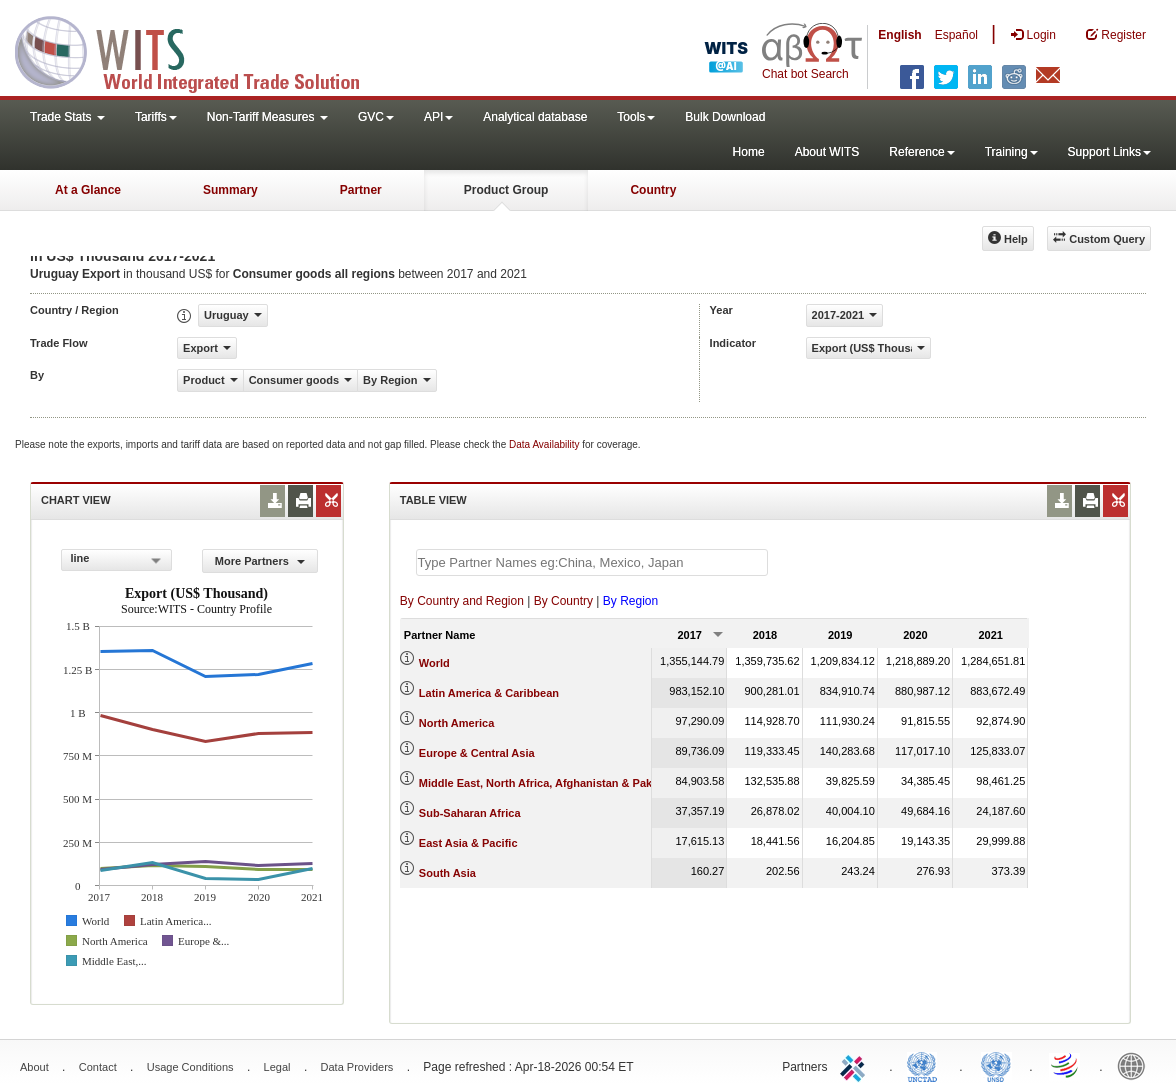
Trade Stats (67, 117)
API (438, 117)
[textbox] (592, 562)
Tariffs (156, 117)
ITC (856, 1065)
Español (956, 35)
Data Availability (545, 444)
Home (749, 152)
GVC (376, 117)
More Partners (260, 561)
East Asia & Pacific (468, 843)
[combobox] (116, 560)
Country (653, 190)
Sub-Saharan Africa (470, 813)
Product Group (506, 190)
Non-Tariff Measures (267, 117)
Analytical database (535, 117)
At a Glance (88, 190)
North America (456, 723)
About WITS (827, 152)
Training (1011, 152)
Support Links (1109, 152)
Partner (361, 190)
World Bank (1136, 1065)
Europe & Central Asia (477, 753)
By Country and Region (462, 601)
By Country (563, 601)
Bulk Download (725, 117)
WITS (200, 50)
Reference (921, 152)
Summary (230, 190)
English (899, 35)
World (434, 663)
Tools (636, 117)
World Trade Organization (1066, 1065)
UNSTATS (996, 1065)
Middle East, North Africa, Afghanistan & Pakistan (548, 783)
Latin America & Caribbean (489, 693)
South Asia (447, 873)
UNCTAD (926, 1065)
